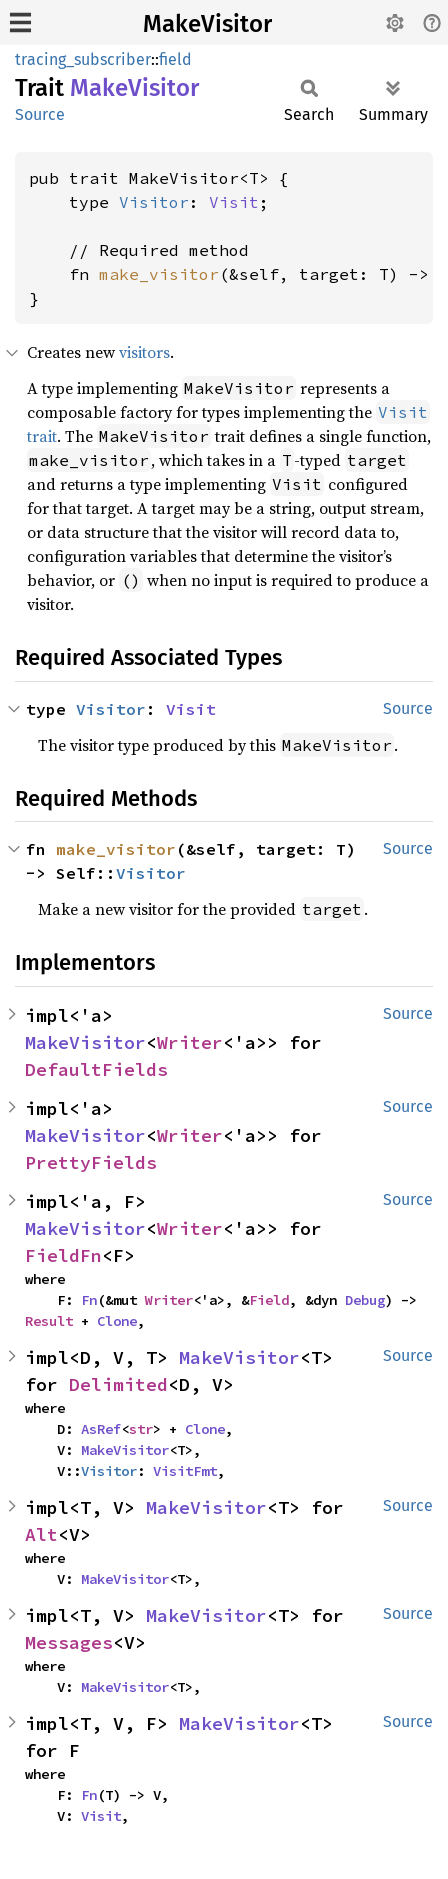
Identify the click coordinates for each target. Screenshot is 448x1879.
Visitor (154, 202)
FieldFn (63, 1255)
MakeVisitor (207, 24)
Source (40, 114)
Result (49, 1321)
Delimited (118, 1384)
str (141, 1429)
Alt (41, 1534)
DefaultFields (96, 1069)
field (175, 59)
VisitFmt (185, 1471)
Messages (69, 1642)
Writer (190, 1042)
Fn (89, 1300)
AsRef (101, 1429)
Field (269, 1300)
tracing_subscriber (83, 59)
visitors (144, 352)
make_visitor (159, 274)
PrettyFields (91, 1162)
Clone (117, 1321)
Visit (234, 202)
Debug (365, 1300)
